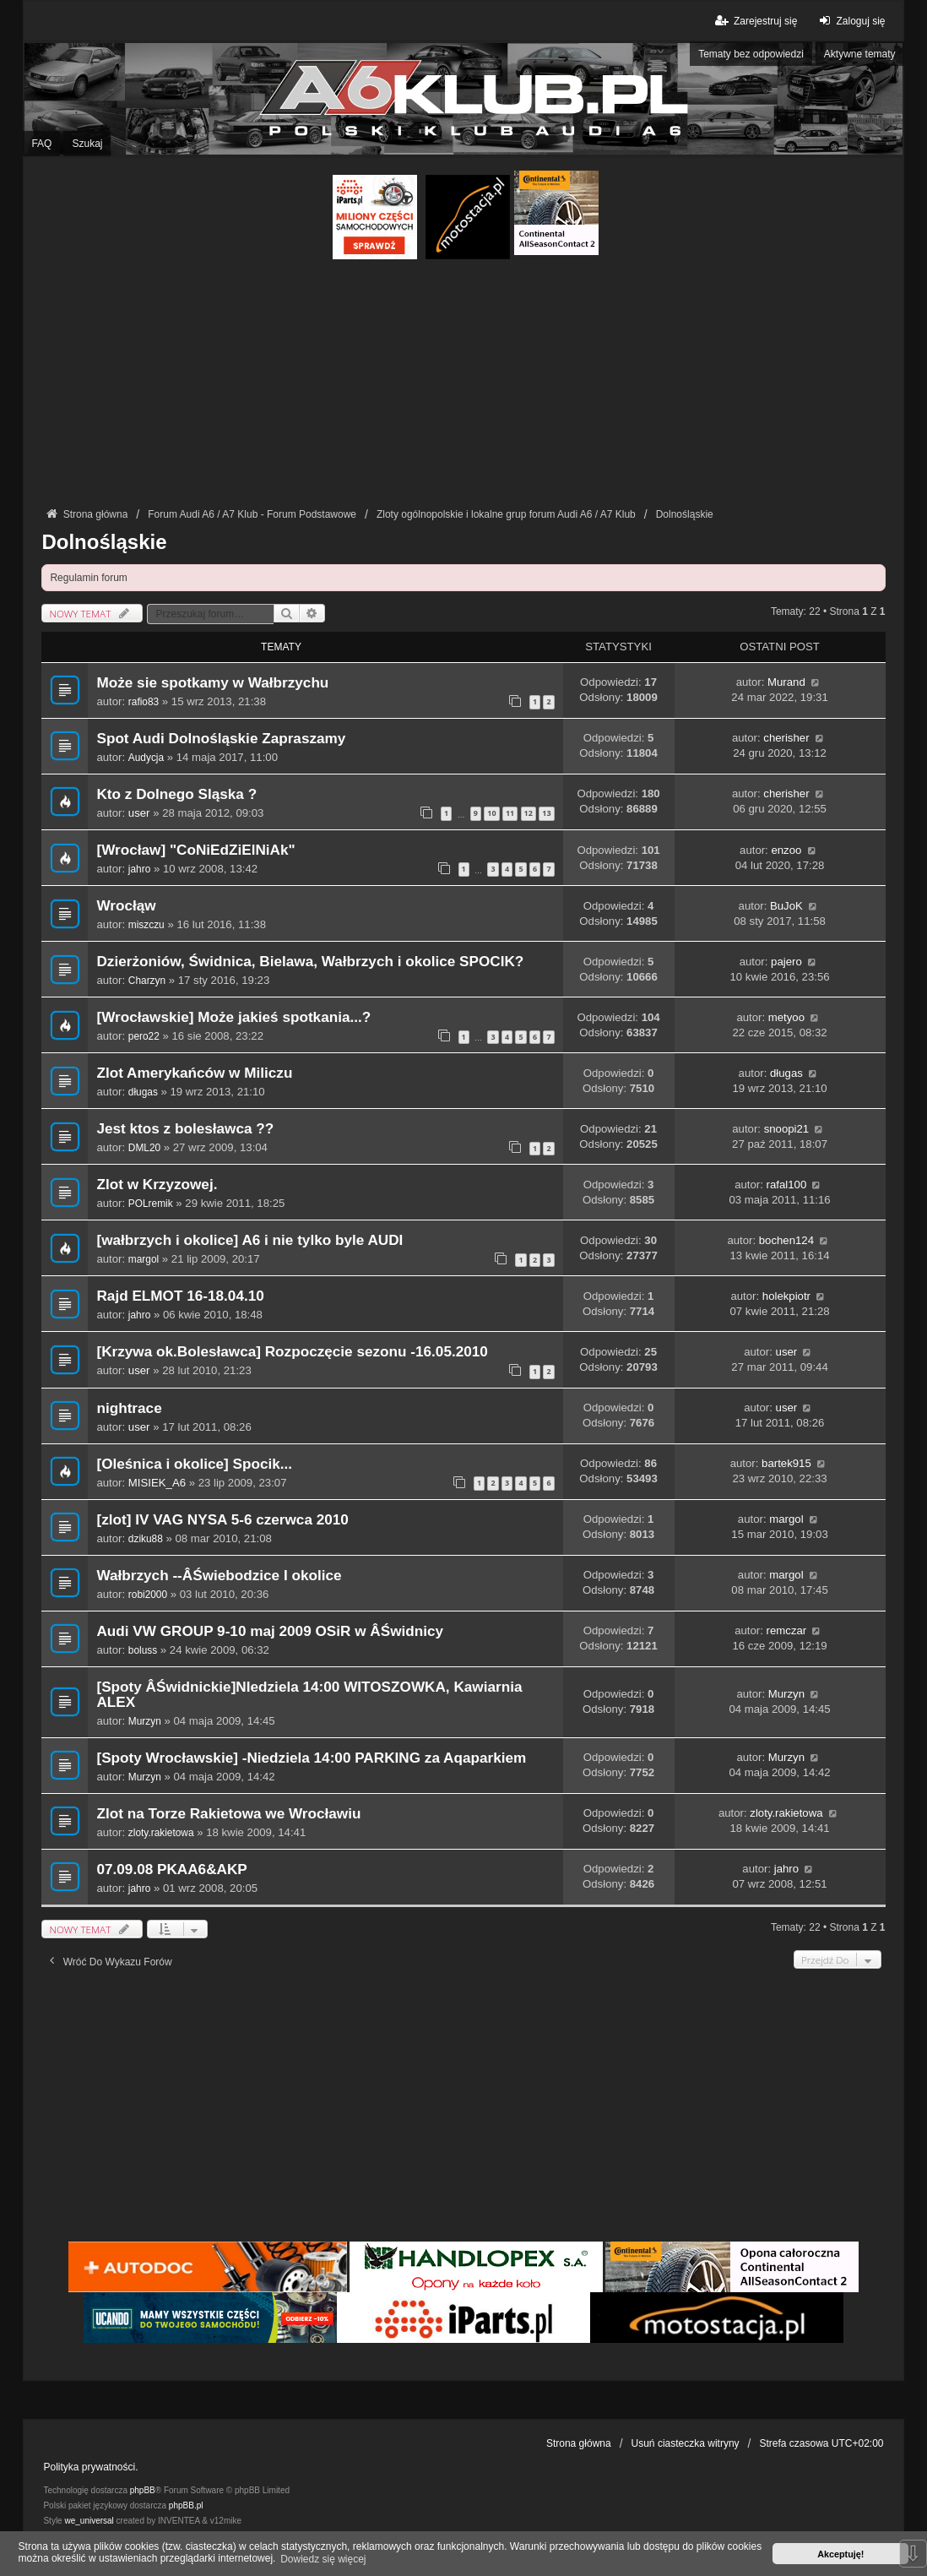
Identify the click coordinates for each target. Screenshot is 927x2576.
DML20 (144, 1148)
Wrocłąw (125, 906)
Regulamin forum (88, 578)
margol (143, 1259)
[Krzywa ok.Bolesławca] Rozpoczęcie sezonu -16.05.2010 (291, 1352)
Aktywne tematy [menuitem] (860, 54)
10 (491, 812)
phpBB (142, 2490)
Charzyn (146, 980)
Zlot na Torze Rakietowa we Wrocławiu (228, 1814)
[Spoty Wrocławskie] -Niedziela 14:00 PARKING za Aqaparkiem (311, 1758)
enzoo (786, 850)
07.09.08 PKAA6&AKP (171, 1869)
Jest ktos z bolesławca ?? (185, 1129)
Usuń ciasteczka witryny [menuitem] (686, 2443)
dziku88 (145, 1539)
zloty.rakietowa (161, 1833)
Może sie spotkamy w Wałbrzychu (212, 683)
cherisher (786, 737)
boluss (142, 1650)
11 (510, 812)
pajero (786, 961)
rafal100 (787, 1184)
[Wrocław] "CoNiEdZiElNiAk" (195, 850)
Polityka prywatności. (90, 2467)
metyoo (786, 1017)
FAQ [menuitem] (41, 143)
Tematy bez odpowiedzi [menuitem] (751, 54)
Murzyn (144, 1721)
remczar (787, 1630)
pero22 (144, 1036)
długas (143, 1092)
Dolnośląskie (103, 541)
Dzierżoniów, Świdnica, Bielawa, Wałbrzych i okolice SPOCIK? (309, 962)
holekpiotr (786, 1296)
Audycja (146, 758)
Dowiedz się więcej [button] (323, 2559)
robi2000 (147, 1594)
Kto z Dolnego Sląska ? (176, 794)
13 (546, 812)
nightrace (128, 1408)
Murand (786, 682)
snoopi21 (787, 1128)
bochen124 (786, 1240)
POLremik (150, 1203)
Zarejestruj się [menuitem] (755, 20)
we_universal (88, 2520)
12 (528, 812)
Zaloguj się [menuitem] (850, 20)
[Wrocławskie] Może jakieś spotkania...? (233, 1017)
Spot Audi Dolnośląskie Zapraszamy (220, 739)
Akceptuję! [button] (840, 2554)
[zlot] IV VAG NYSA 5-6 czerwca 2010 (222, 1520)
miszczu (146, 925)
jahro (139, 869)
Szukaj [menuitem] (87, 143)
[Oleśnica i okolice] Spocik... (194, 1464)
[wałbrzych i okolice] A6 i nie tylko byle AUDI (249, 1240)
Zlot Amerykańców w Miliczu (194, 1073)
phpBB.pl (186, 2505)
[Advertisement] (464, 386)
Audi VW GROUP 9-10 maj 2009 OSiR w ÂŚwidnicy (269, 1631)
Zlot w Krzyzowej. (156, 1185)
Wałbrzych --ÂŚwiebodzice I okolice (218, 1576)
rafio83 (143, 702)
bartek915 (786, 1463)
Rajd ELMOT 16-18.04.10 (179, 1296)
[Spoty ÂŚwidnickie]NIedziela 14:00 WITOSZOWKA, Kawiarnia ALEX (309, 1694)
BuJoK (786, 905)
